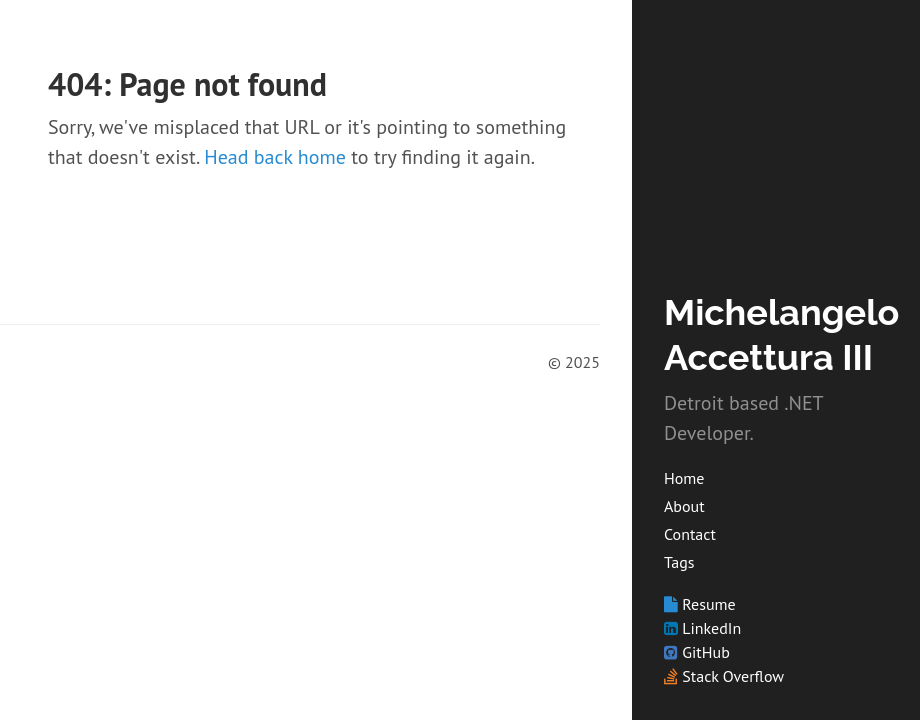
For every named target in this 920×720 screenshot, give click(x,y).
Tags (679, 562)
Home (684, 478)
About (684, 506)
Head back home (275, 157)
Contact (690, 534)
